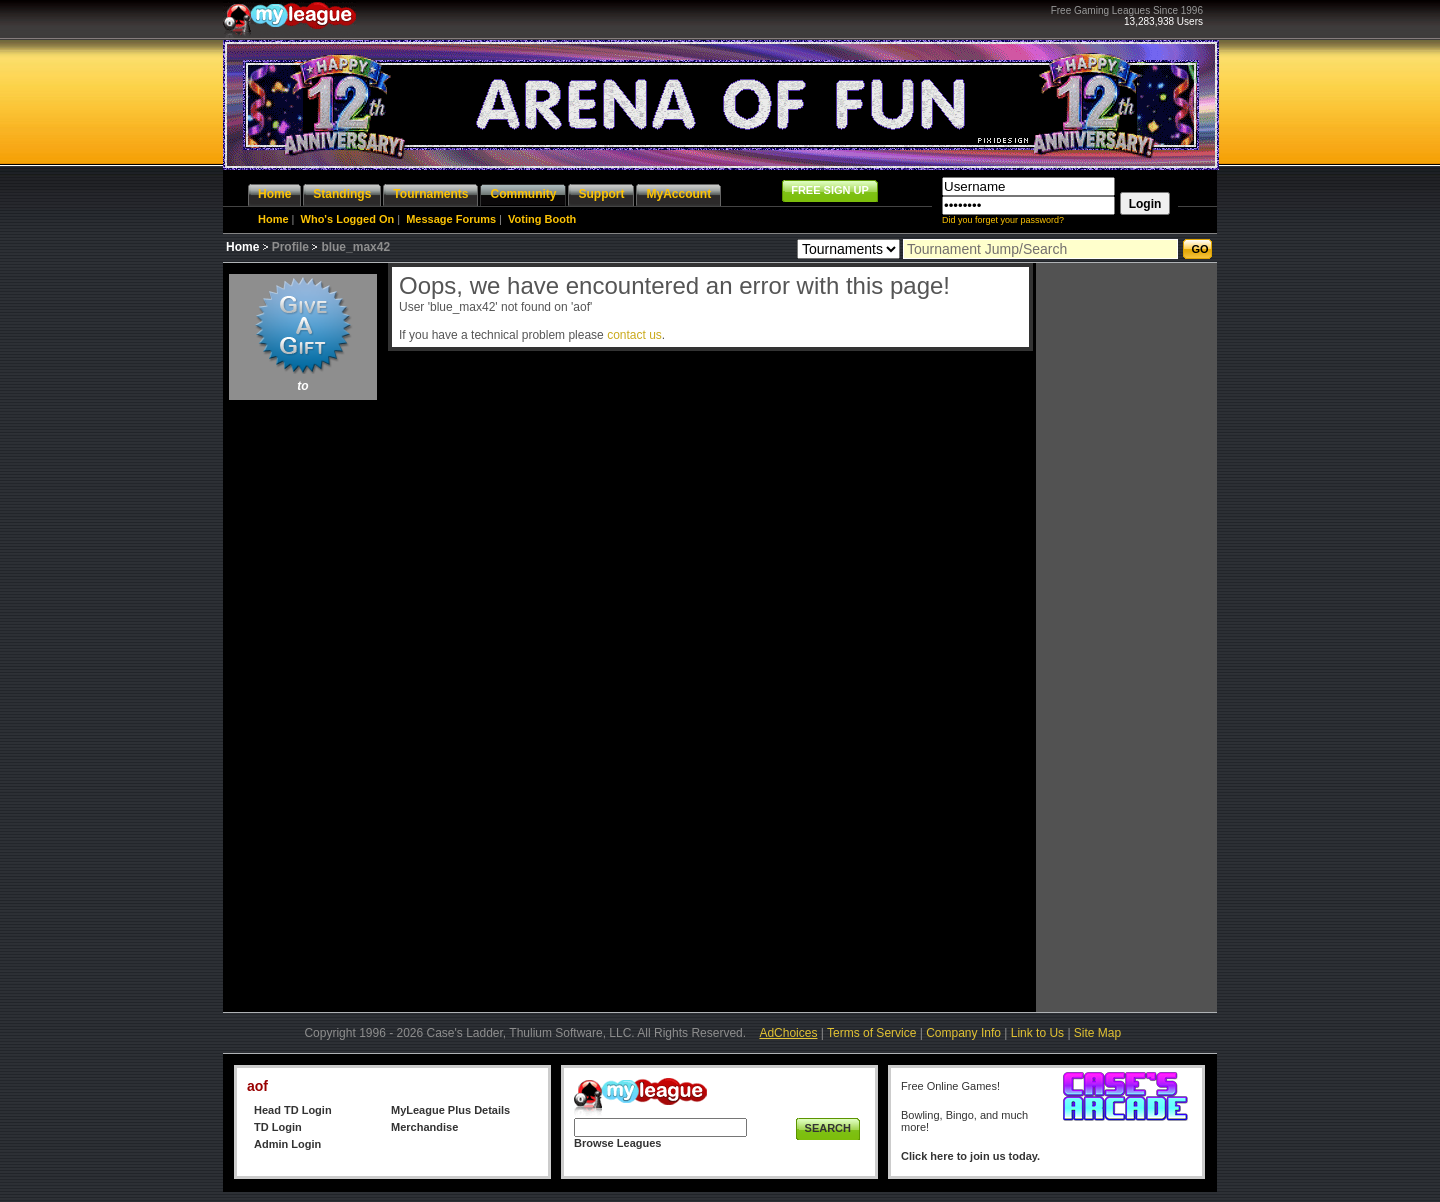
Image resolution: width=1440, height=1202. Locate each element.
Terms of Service (871, 1033)
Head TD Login (293, 1110)
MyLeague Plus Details (450, 1110)
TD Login (278, 1127)
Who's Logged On (348, 219)
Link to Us (1037, 1033)
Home (273, 219)
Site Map (1097, 1033)
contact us (634, 335)
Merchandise (424, 1127)
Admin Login (287, 1144)
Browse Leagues (617, 1143)
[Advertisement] (303, 706)
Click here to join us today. (970, 1156)
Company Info (963, 1033)
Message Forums (451, 219)
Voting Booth (542, 219)
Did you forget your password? (1003, 220)
